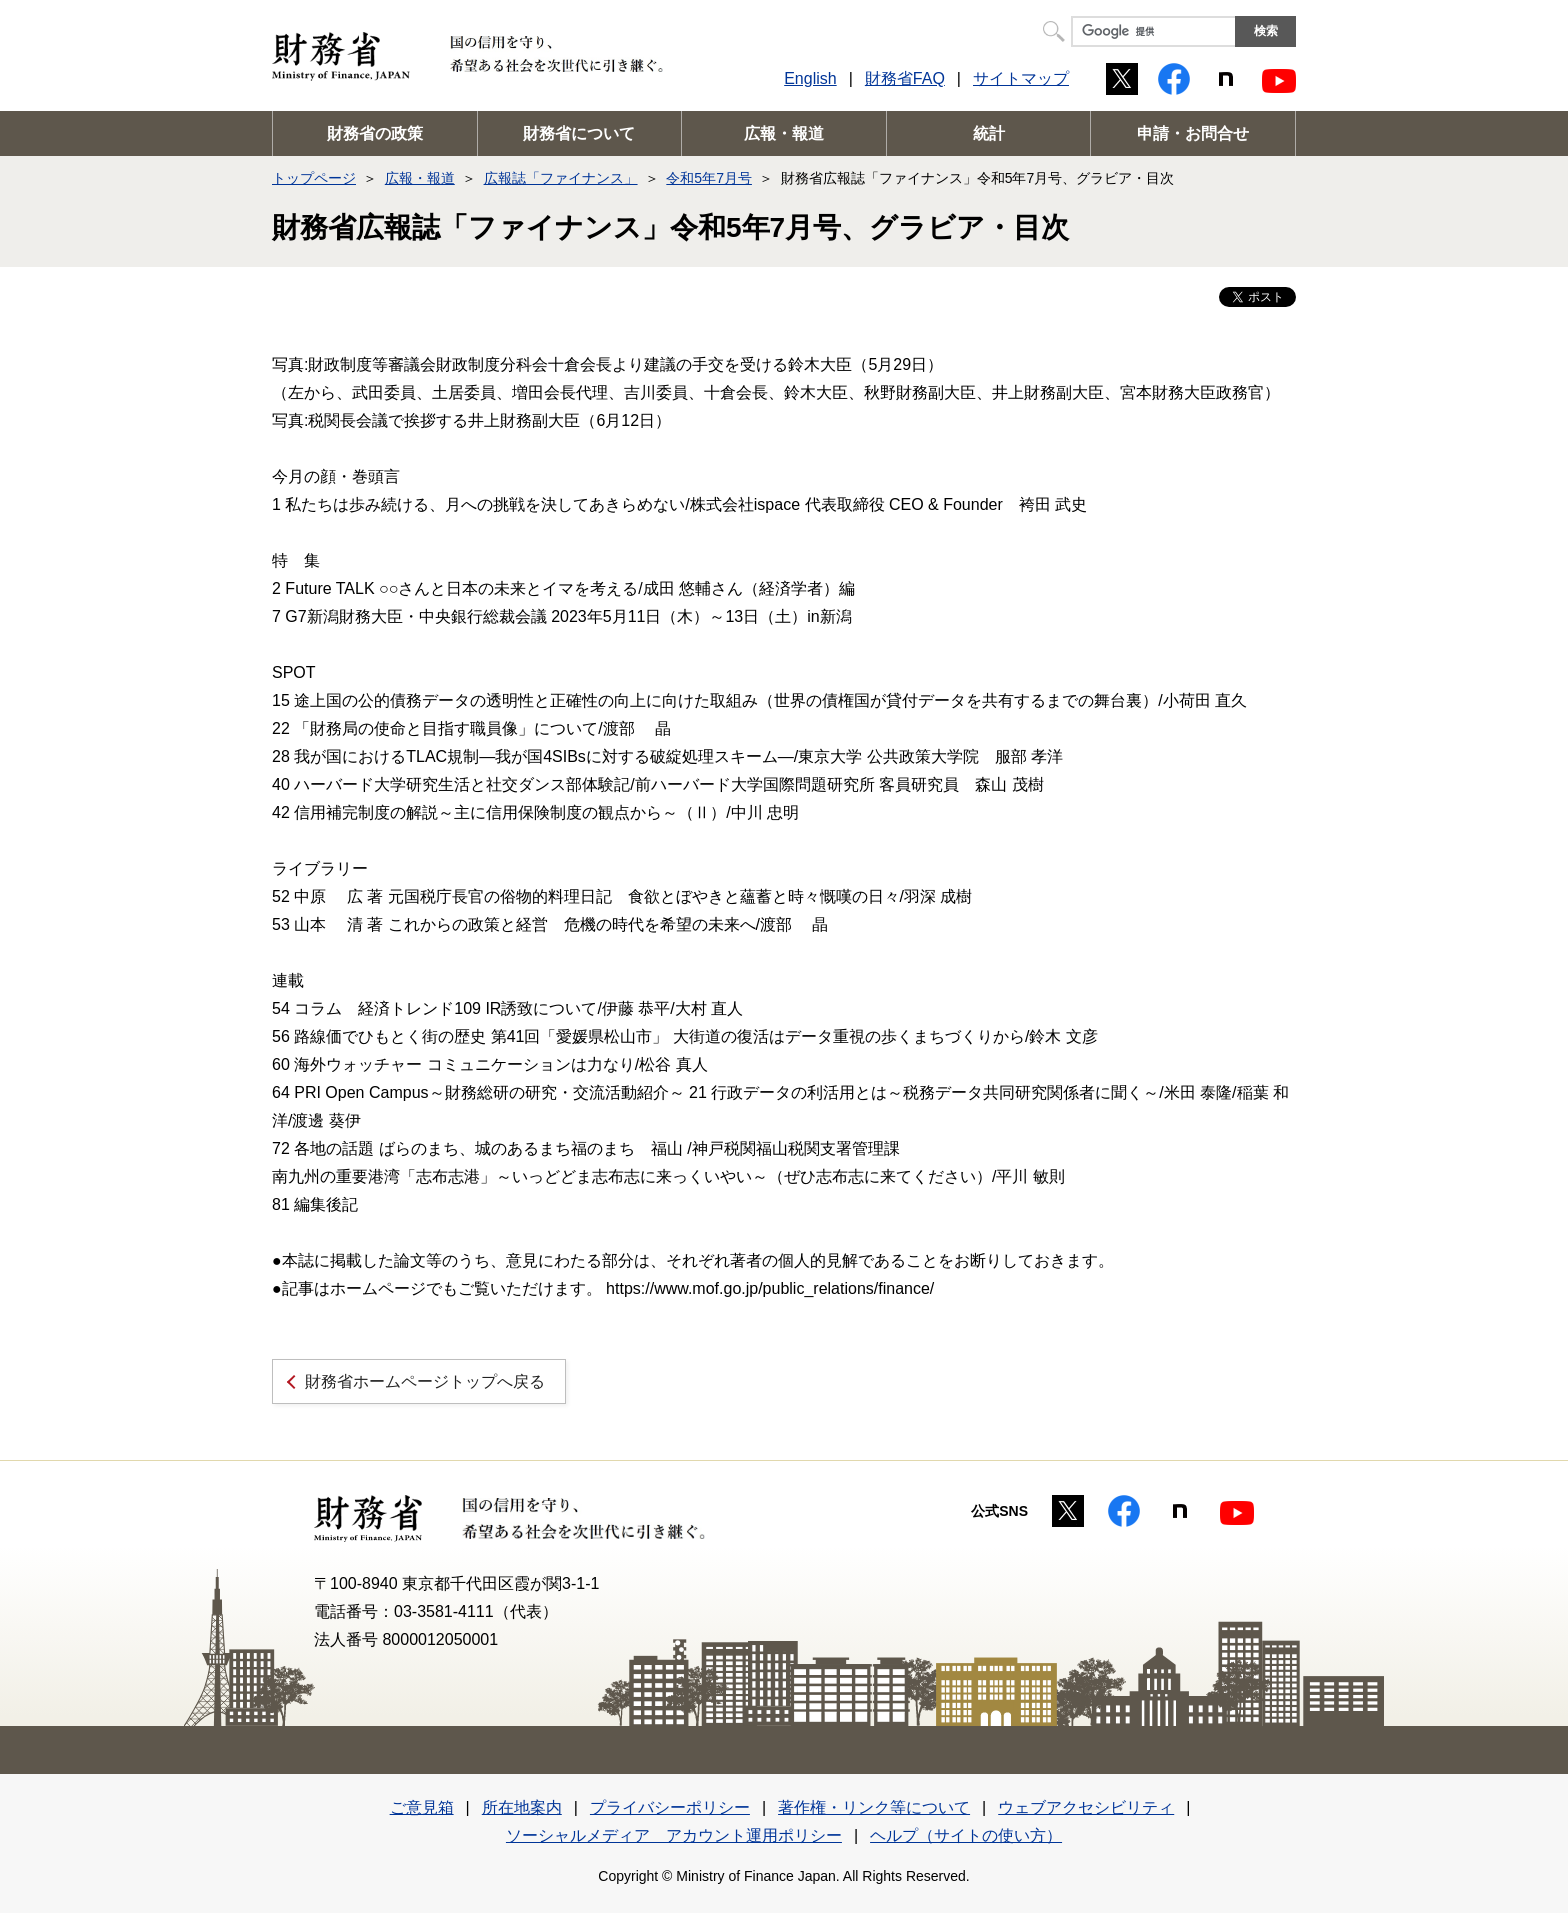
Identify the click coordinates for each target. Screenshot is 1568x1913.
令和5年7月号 (709, 178)
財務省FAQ (905, 78)
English (810, 78)
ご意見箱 (422, 1807)
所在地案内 (522, 1807)
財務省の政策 (375, 133)
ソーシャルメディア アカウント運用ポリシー (674, 1835)
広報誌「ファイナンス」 (561, 178)
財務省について (579, 133)
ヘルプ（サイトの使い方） (966, 1835)
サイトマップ (1021, 78)
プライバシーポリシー (670, 1807)
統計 (989, 133)
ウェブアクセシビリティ (1086, 1807)
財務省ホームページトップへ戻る (425, 1381)
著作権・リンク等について (874, 1807)
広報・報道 (784, 133)
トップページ (314, 178)
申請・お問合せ (1193, 133)
